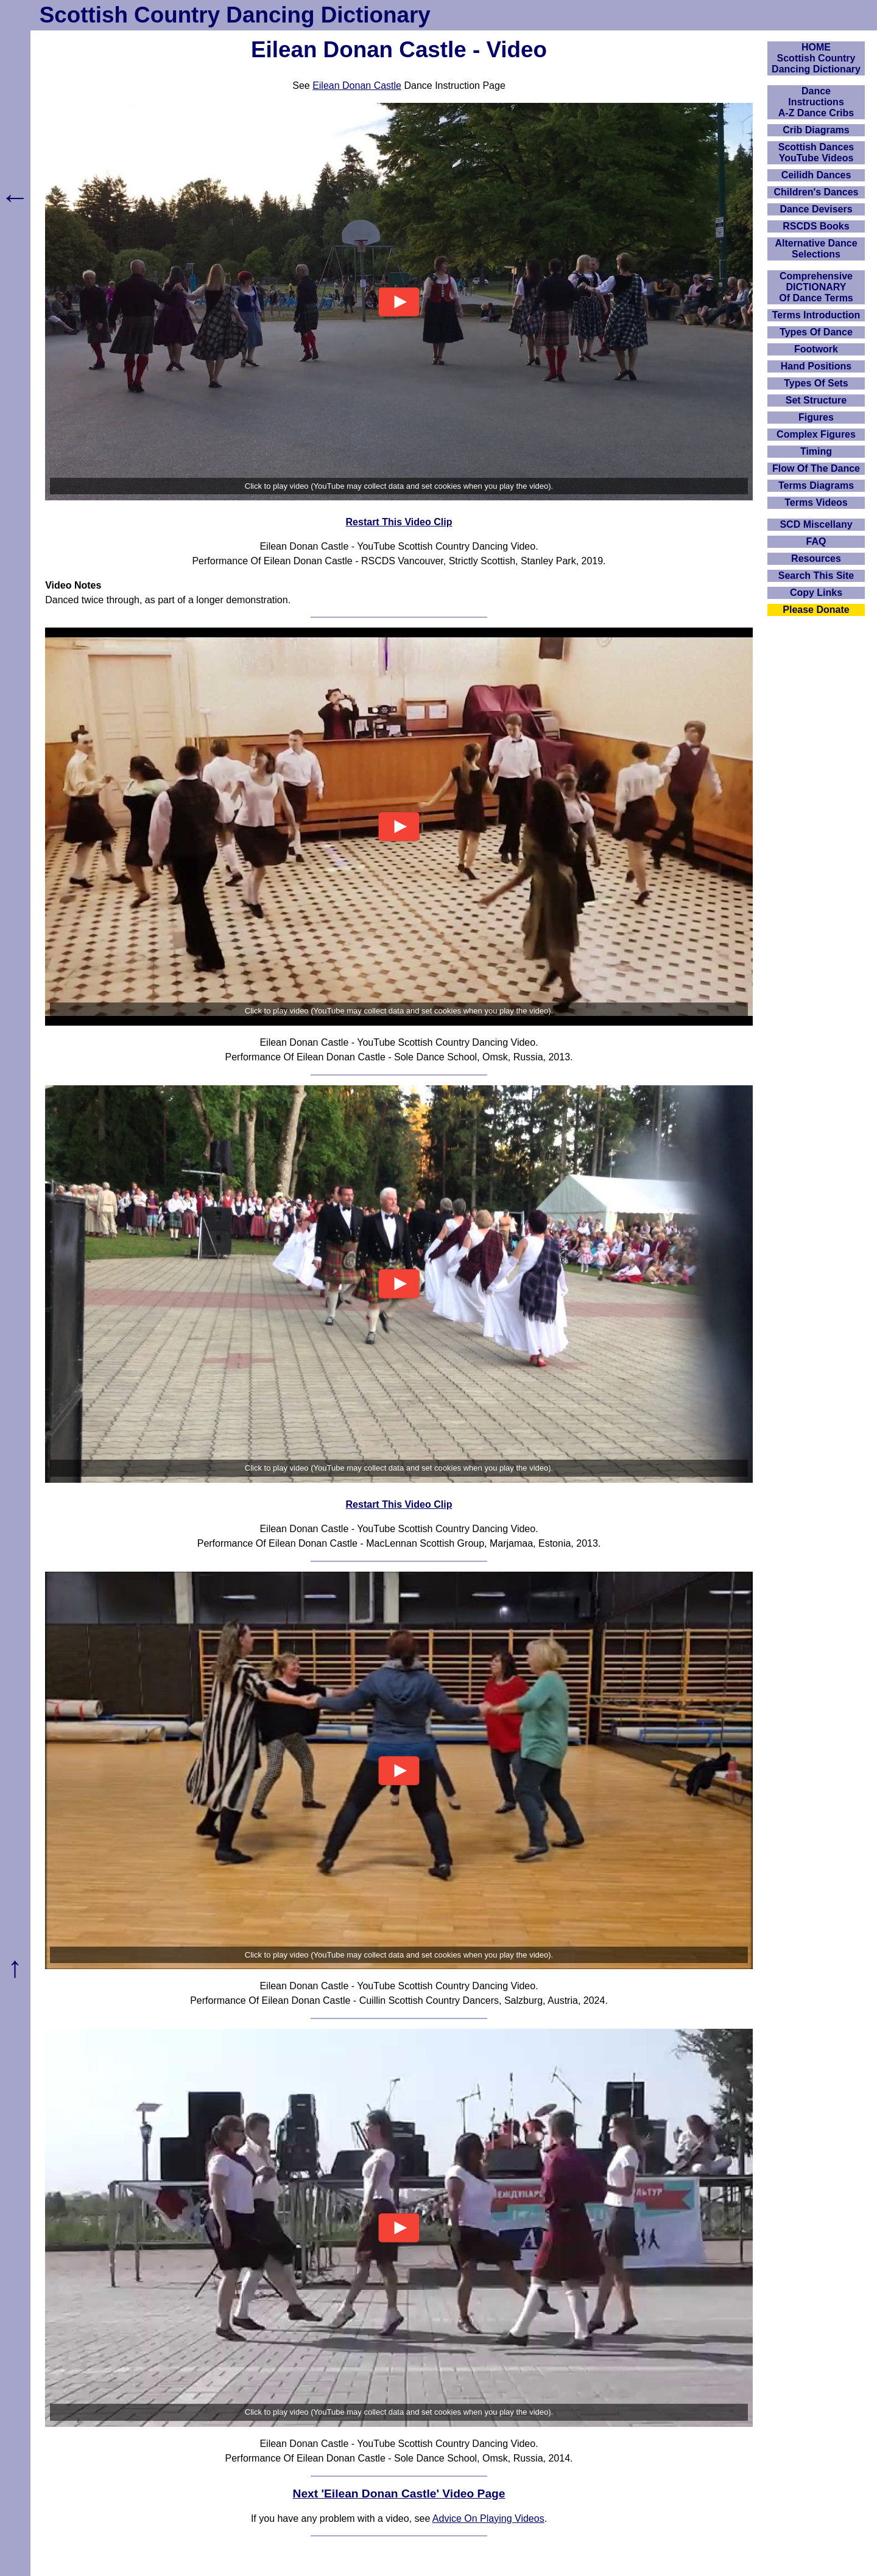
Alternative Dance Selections (816, 248)
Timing (816, 451)
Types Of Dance (816, 332)
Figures (816, 417)
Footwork (816, 349)
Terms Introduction (816, 315)
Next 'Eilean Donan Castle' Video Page (399, 2493)
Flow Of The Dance (816, 468)
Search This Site (816, 575)
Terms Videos (815, 502)
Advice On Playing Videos (488, 2518)
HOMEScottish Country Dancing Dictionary (816, 58)
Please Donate (816, 609)
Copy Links (816, 592)
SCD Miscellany (816, 524)
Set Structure (816, 400)
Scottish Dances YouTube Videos (816, 152)
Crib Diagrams (816, 130)
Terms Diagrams (816, 485)
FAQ (816, 541)
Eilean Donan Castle (356, 85)
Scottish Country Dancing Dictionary (235, 14)
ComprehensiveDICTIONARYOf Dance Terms (816, 287)
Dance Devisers (816, 209)
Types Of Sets (816, 383)
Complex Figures (816, 434)
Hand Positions (816, 366)
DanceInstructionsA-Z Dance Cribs (816, 102)
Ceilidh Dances (816, 175)
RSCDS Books (816, 226)
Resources (816, 558)
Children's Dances (816, 192)
